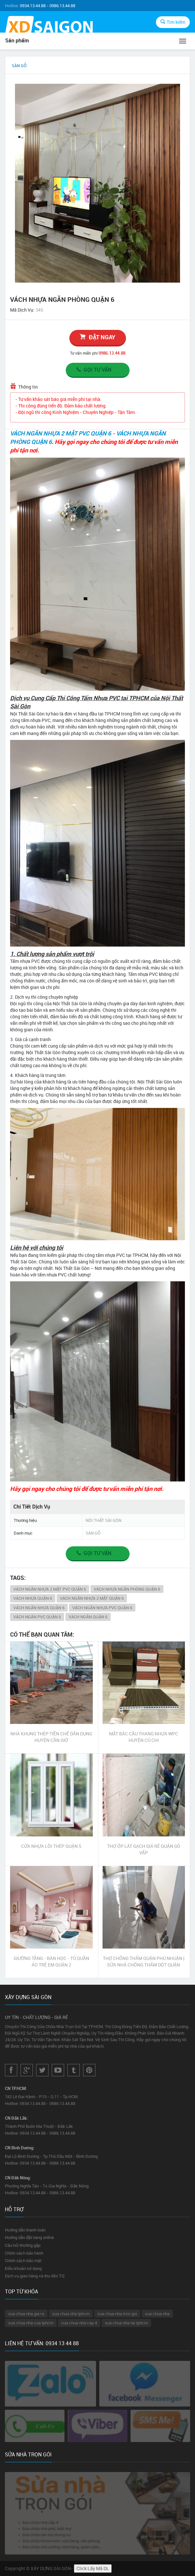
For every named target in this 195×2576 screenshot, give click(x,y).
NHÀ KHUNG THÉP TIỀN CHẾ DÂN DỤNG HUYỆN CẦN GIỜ (51, 1736)
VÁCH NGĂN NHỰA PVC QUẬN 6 (102, 1608)
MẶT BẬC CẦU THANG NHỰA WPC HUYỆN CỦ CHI (143, 1736)
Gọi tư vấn (93, 369)
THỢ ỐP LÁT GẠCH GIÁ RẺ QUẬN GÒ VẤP (143, 1849)
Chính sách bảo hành (24, 2253)
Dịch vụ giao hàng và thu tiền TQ (34, 2276)
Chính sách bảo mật (23, 2260)
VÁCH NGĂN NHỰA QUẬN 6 (38, 1608)
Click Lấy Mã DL (93, 2568)
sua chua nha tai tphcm (126, 2323)
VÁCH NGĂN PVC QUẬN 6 (37, 1617)
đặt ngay (97, 337)
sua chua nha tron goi (117, 2314)
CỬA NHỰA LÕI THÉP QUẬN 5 (51, 1846)
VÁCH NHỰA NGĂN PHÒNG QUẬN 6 (127, 1589)
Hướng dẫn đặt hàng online (29, 2237)
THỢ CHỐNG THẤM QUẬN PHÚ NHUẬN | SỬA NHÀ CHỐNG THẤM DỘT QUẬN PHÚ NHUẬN (143, 1961)
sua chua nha (157, 2314)
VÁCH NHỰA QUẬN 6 (32, 1598)
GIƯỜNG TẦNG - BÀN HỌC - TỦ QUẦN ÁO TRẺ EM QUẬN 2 (51, 1961)
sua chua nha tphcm (71, 2314)
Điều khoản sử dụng (23, 2268)
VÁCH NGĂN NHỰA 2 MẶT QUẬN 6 (92, 1598)
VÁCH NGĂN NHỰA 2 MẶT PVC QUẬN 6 (49, 1589)
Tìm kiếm (172, 22)
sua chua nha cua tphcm (30, 2323)
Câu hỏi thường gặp (22, 2245)
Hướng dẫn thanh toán (25, 2230)
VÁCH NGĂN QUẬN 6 (88, 1617)
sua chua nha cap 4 (79, 2323)
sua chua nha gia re (26, 2314)
